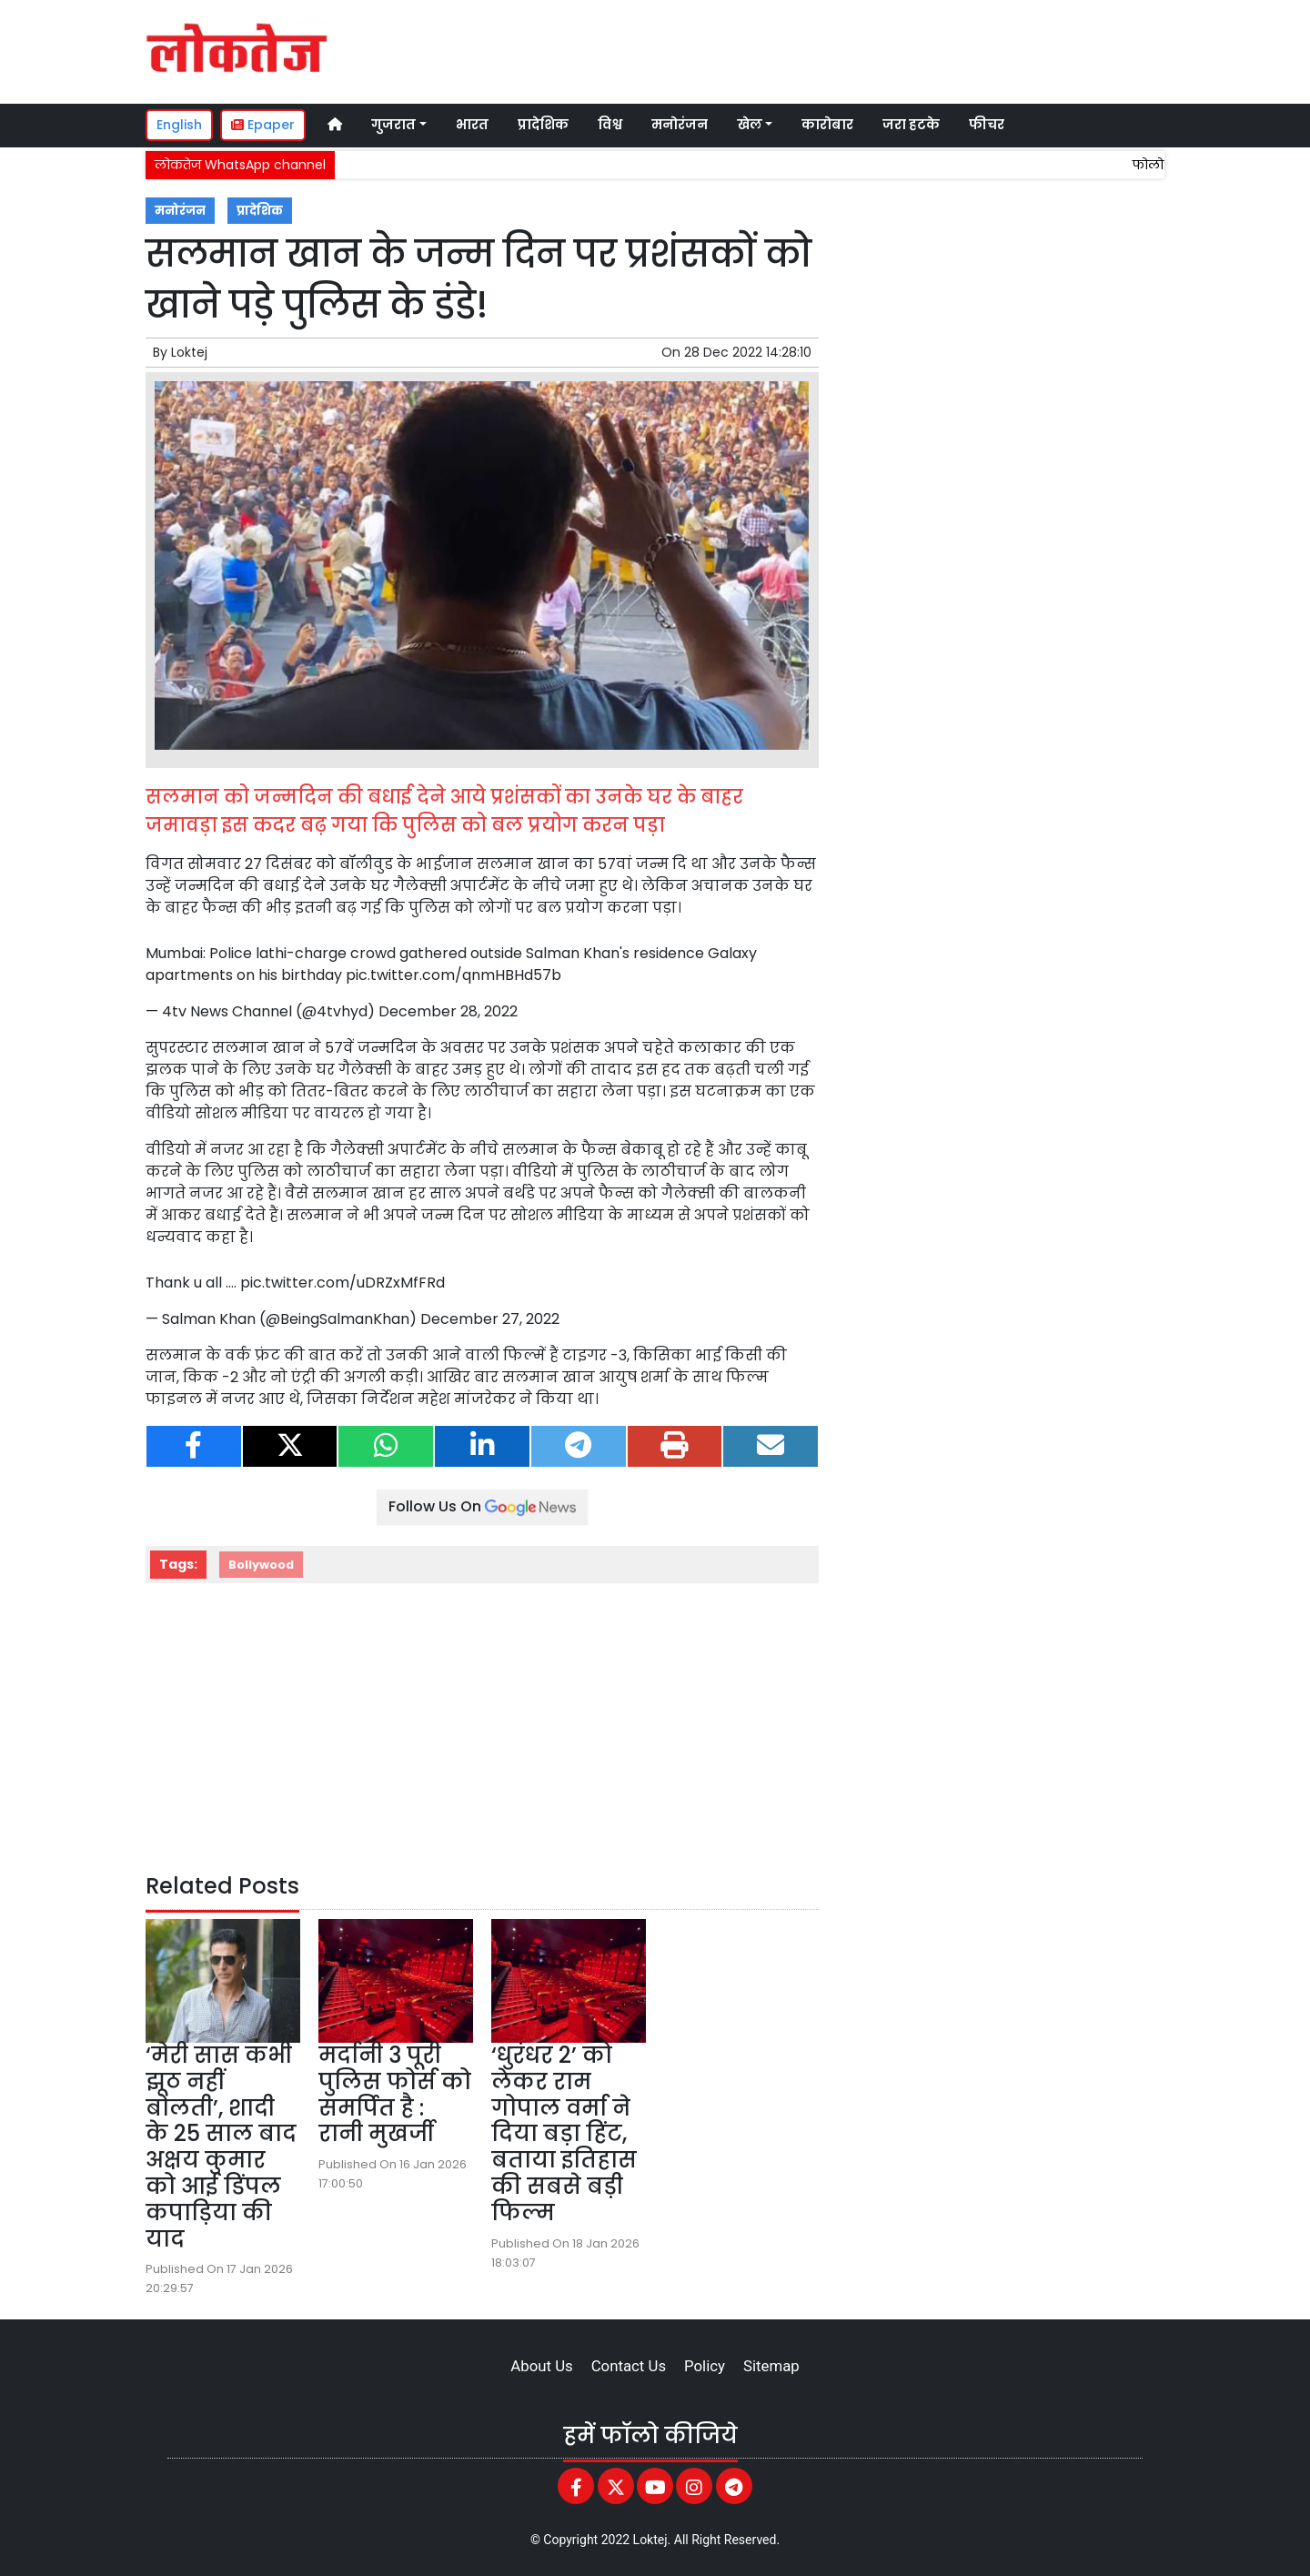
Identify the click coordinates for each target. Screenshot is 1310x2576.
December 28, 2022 (448, 1011)
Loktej (189, 352)
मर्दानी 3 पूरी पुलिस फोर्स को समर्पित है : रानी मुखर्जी (394, 2094)
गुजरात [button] (393, 125)
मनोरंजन (679, 125)
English (179, 125)
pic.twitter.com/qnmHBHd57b (453, 975)
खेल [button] (749, 125)
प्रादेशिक (543, 125)
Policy (704, 2366)
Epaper (263, 125)
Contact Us (628, 2366)
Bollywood (261, 1564)
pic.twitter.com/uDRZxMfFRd (342, 1282)
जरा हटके (911, 125)
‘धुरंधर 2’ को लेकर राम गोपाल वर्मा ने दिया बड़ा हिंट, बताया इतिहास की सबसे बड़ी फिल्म (564, 2133)
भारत (472, 125)
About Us (541, 2366)
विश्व (610, 125)
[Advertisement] (822, 49)
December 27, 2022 (489, 1318)
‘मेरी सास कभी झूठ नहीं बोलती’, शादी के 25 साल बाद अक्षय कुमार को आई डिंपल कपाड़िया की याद (221, 2147)
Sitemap (771, 2366)
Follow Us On (482, 1506)
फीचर (986, 125)
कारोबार (827, 125)
